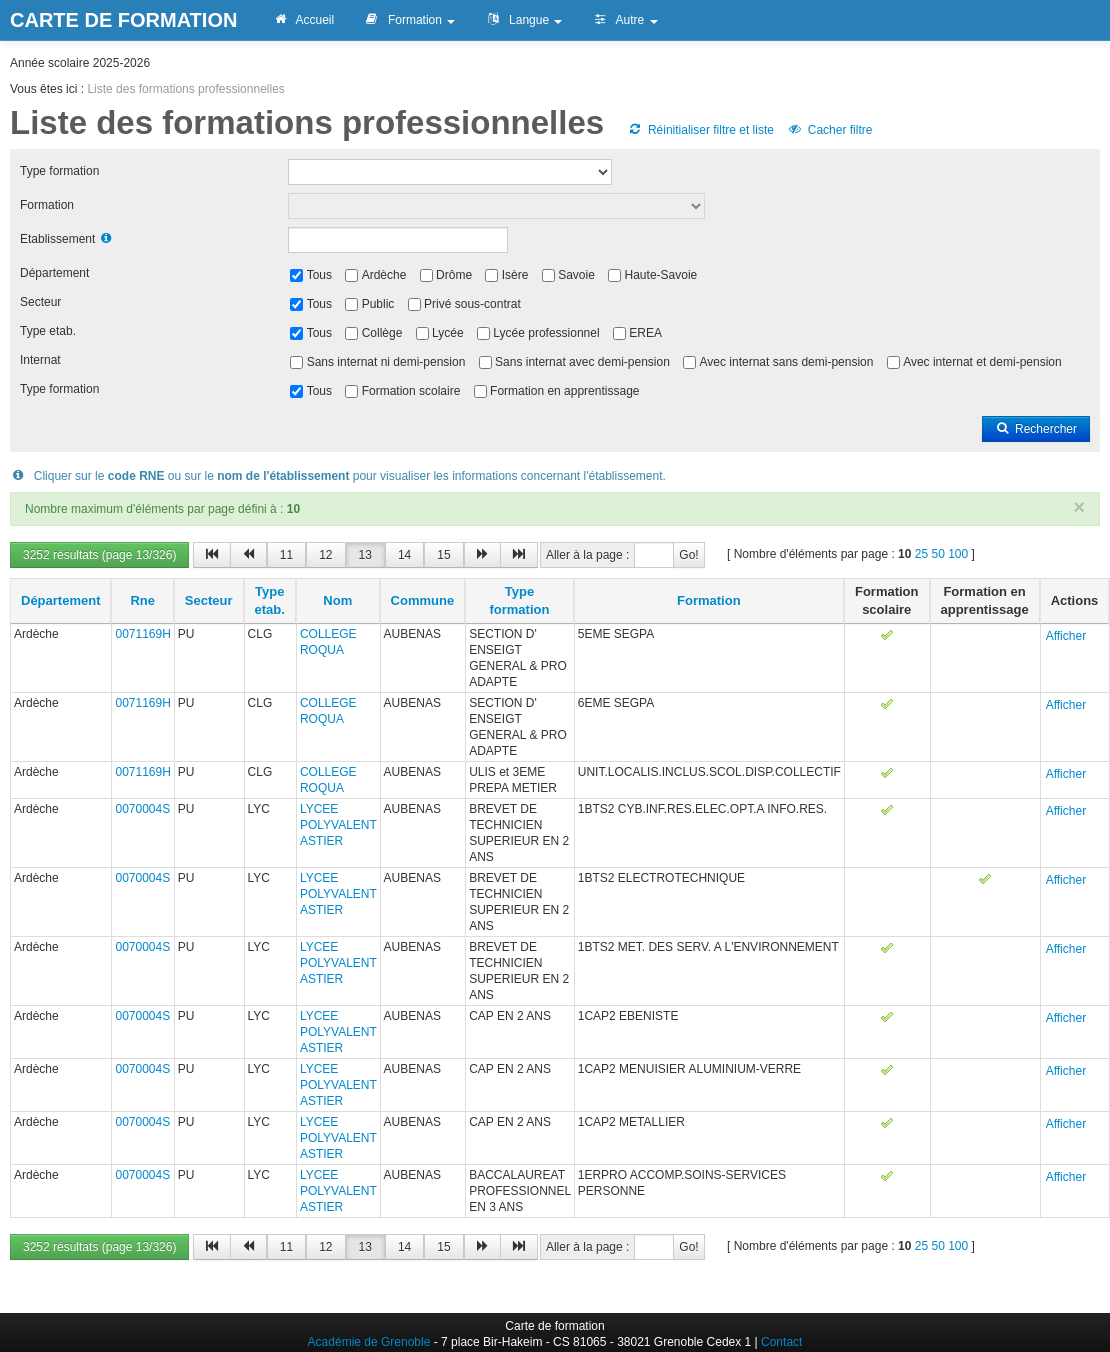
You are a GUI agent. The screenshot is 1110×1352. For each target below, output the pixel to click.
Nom (337, 600)
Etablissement (57, 239)
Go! (688, 555)
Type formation (59, 171)
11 (286, 555)
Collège (382, 333)
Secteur (40, 302)
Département (54, 273)
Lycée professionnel (546, 333)
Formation (409, 20)
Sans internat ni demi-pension (386, 362)
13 (365, 555)
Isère (515, 275)
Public (378, 304)
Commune (423, 600)
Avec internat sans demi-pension (787, 362)
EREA (645, 333)
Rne (142, 600)
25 (921, 554)
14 (404, 555)
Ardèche (384, 275)
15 (443, 555)
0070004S (142, 809)
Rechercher (1036, 429)
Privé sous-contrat (472, 304)
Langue (523, 20)
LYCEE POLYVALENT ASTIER (338, 825)
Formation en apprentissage (564, 391)
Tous (319, 275)
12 (325, 555)
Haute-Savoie (661, 275)
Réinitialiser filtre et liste (701, 130)
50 (937, 554)
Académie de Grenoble (369, 1342)
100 (958, 554)
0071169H (142, 634)
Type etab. (48, 331)
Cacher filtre (829, 130)
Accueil (303, 20)
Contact (781, 1342)
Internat (40, 360)
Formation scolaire (411, 391)
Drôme (454, 275)
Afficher (1066, 636)
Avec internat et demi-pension (982, 362)
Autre (624, 20)
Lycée (448, 333)
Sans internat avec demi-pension (582, 362)
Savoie (576, 275)
